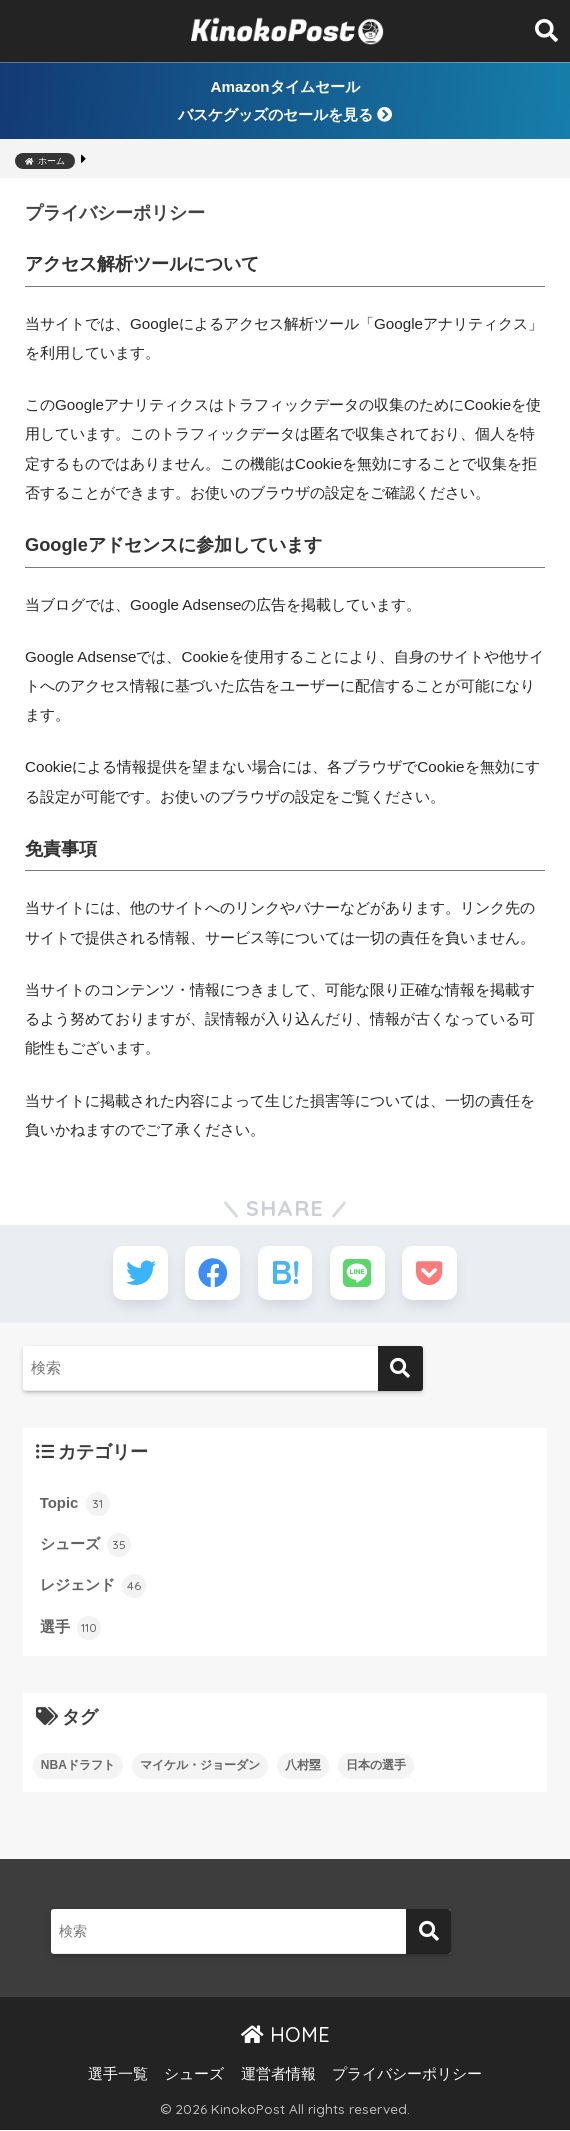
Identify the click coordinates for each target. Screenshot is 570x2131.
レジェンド (93, 1587)
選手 (70, 1629)
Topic (75, 1505)
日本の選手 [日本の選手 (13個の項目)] (376, 1766)
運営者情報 (278, 2075)
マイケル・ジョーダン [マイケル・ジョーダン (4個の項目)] (200, 1766)
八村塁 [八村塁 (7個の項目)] (303, 1766)
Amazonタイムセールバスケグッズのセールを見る (285, 100)
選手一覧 (118, 2075)
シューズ (85, 1546)
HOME (285, 2035)
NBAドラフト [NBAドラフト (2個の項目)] (78, 1766)
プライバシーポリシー (407, 2075)
